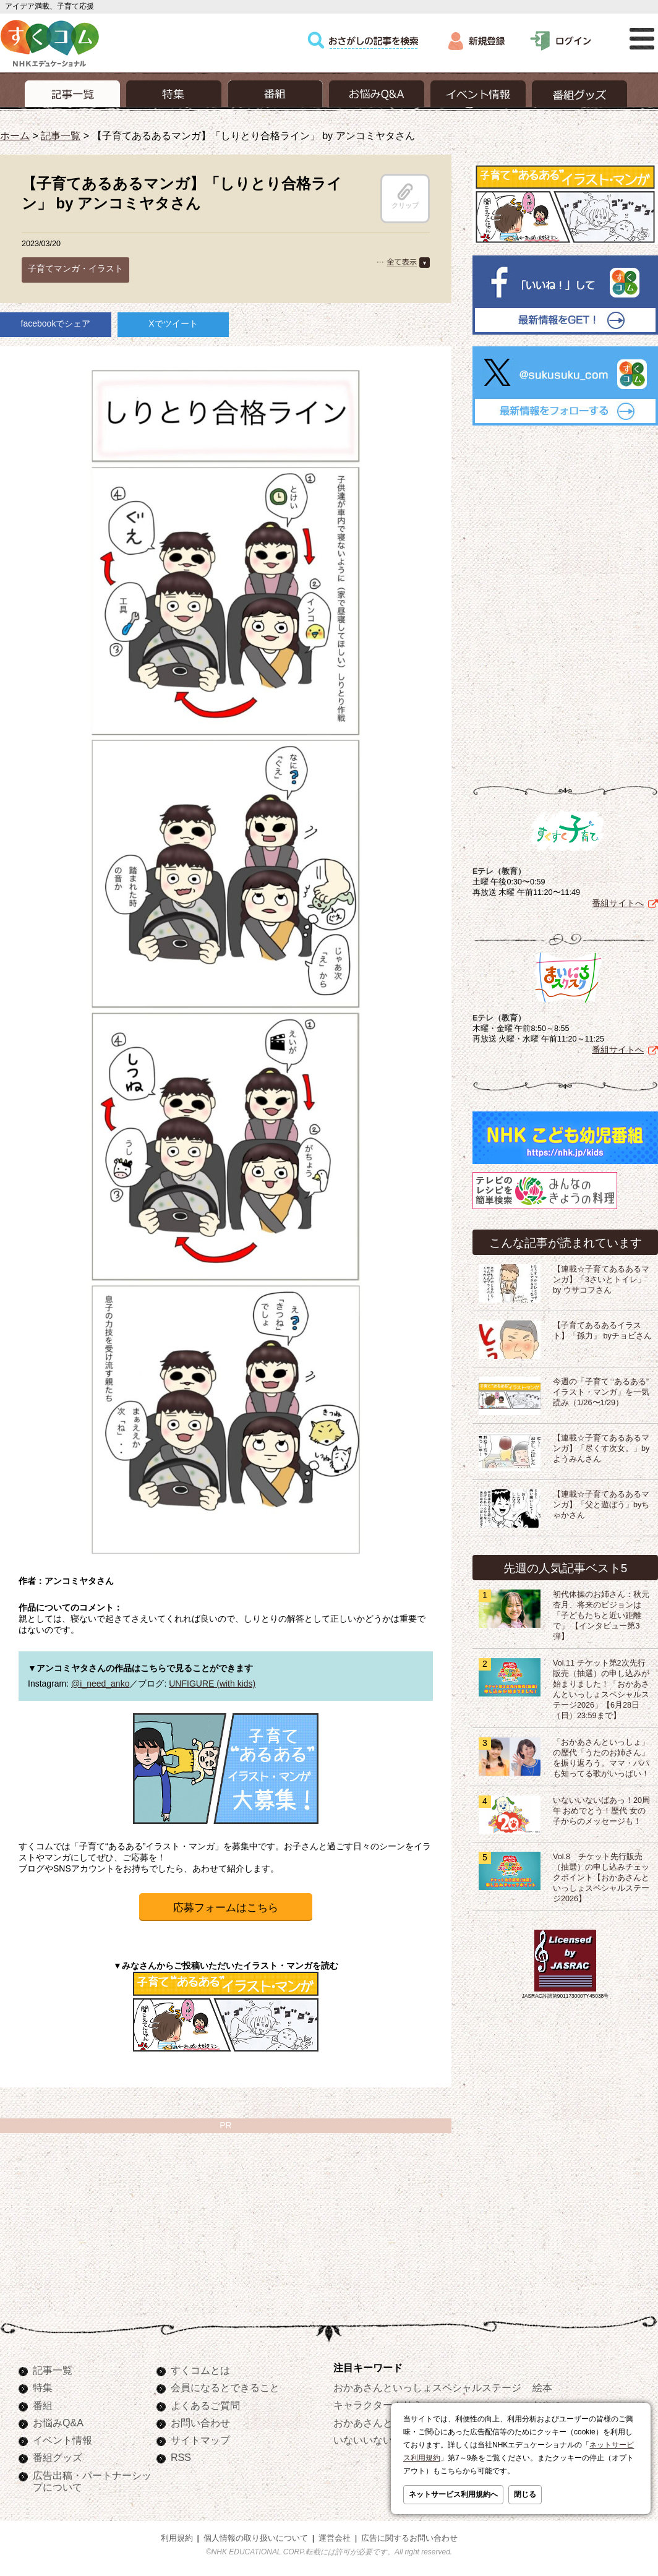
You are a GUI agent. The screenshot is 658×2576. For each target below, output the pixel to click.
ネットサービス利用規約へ (453, 2494)
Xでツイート (172, 323)
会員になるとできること (225, 2387)
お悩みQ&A (58, 2422)
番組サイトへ (618, 903)
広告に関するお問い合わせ (409, 2538)
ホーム (15, 135)
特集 (43, 2387)
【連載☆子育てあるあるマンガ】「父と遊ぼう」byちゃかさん (601, 1505)
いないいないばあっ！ (382, 2439)
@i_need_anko (100, 1683)
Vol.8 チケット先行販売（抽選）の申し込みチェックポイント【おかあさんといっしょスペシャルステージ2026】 (601, 1877)
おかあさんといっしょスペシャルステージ (427, 2387)
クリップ (405, 196)
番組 (43, 2405)
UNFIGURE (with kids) (212, 1683)
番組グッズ (57, 2457)
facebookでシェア (56, 323)
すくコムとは (200, 2370)
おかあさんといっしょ (382, 2422)
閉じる (525, 2494)
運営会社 (334, 2538)
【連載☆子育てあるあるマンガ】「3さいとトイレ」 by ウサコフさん (601, 1279)
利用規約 (177, 2538)
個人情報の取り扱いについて (255, 2538)
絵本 (542, 2387)
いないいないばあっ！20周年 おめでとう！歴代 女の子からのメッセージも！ (601, 1811)
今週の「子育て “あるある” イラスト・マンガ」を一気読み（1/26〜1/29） (601, 1392)
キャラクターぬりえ (377, 2404)
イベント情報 (62, 2439)
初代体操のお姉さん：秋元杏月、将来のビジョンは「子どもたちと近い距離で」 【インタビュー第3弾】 (601, 1615)
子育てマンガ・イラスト (75, 268)
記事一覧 (60, 135)
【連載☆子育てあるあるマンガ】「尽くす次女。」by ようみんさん (601, 1448)
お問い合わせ (200, 2422)
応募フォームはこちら (225, 1908)
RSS (181, 2457)
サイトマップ (200, 2439)
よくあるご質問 (205, 2405)
